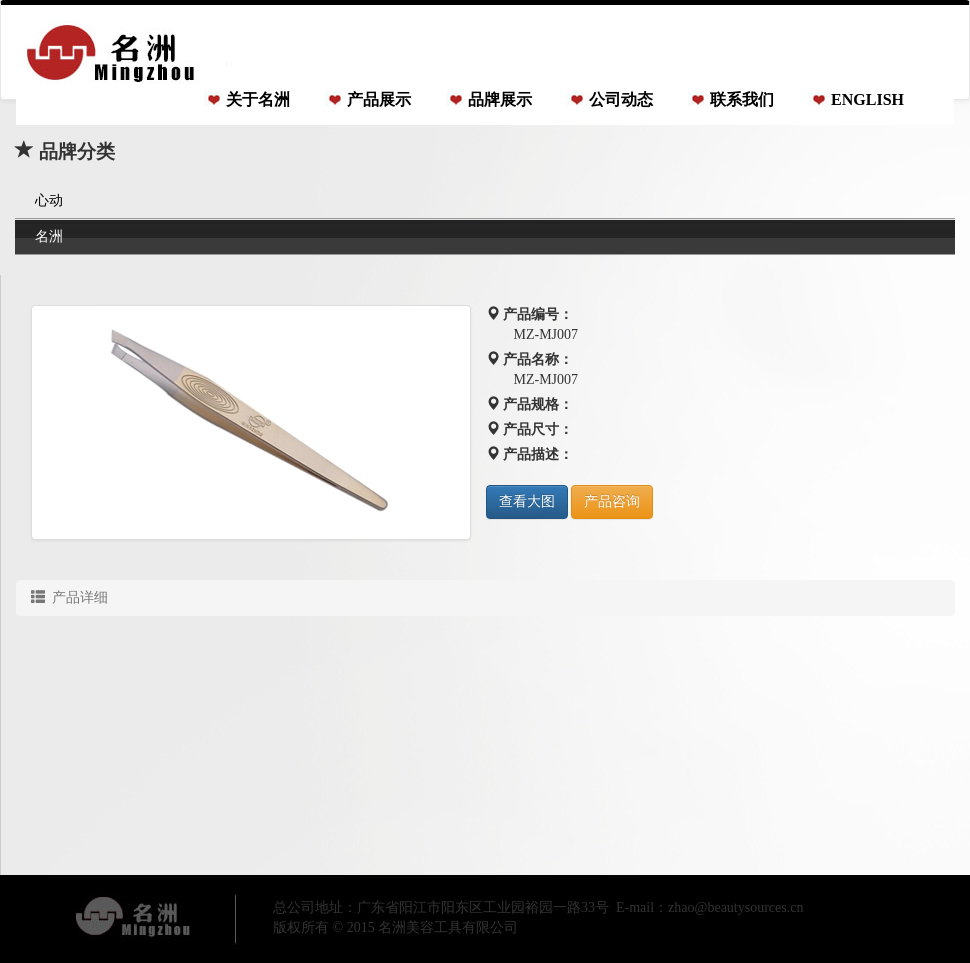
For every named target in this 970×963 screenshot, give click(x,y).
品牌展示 (500, 99)
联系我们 (742, 99)
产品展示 (379, 99)
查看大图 (527, 501)
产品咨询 (612, 501)
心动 (49, 200)
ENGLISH (867, 99)
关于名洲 (258, 99)
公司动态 (621, 99)
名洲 (49, 236)
